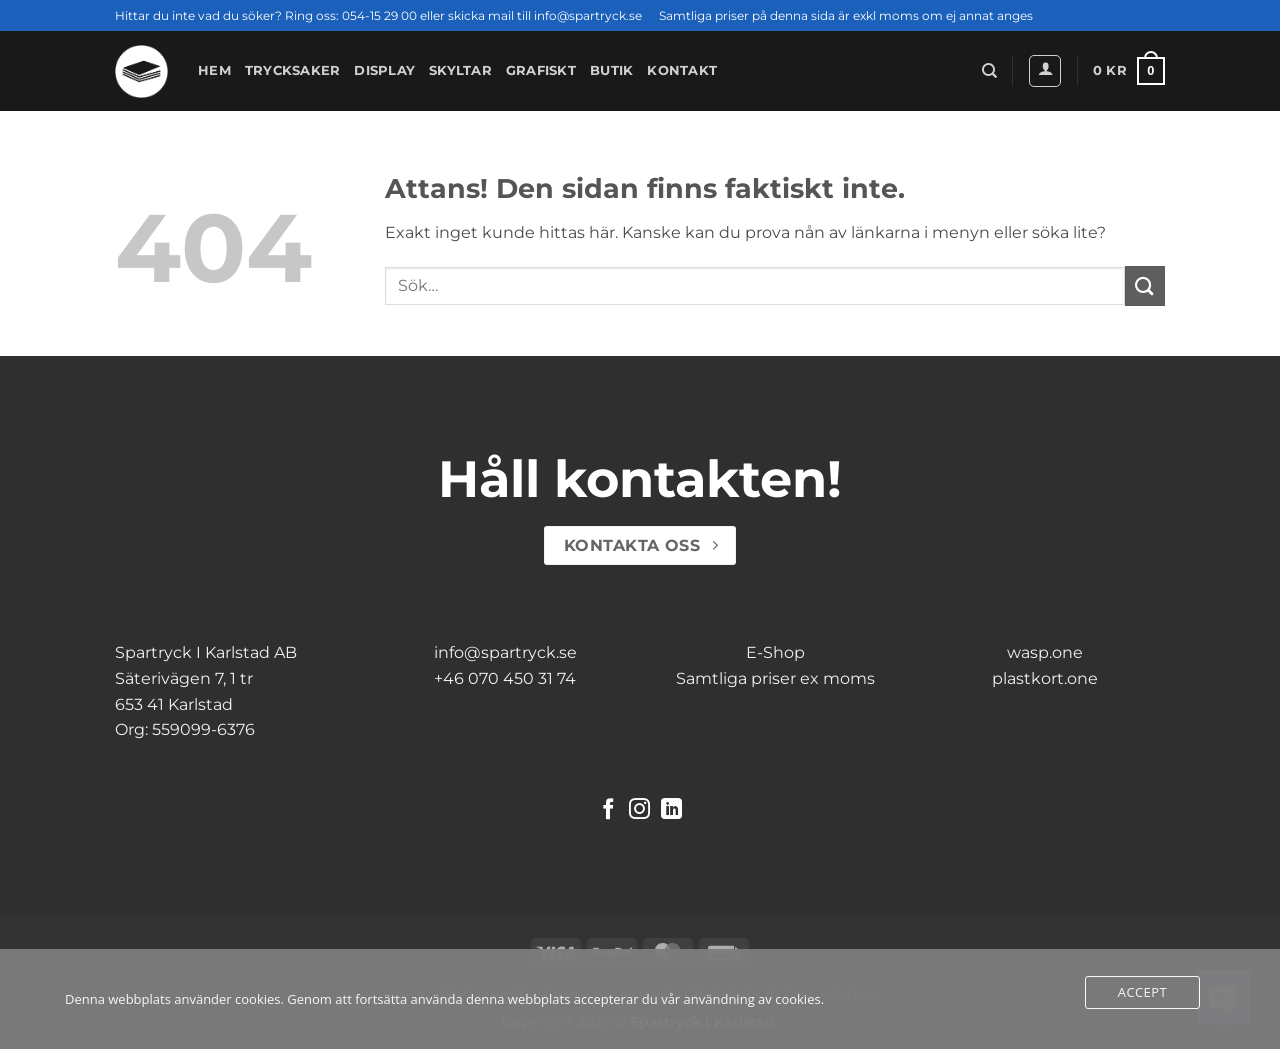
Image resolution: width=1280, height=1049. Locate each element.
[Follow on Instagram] (639, 810)
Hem (214, 70)
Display (384, 70)
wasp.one (1045, 652)
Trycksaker (293, 70)
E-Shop (775, 652)
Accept (1142, 992)
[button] (1045, 71)
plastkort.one (1045, 678)
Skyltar (460, 70)
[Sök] (989, 71)
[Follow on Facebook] (608, 810)
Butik (611, 70)
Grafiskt (541, 70)
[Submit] (1145, 285)
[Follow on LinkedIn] (671, 810)
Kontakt (682, 70)
